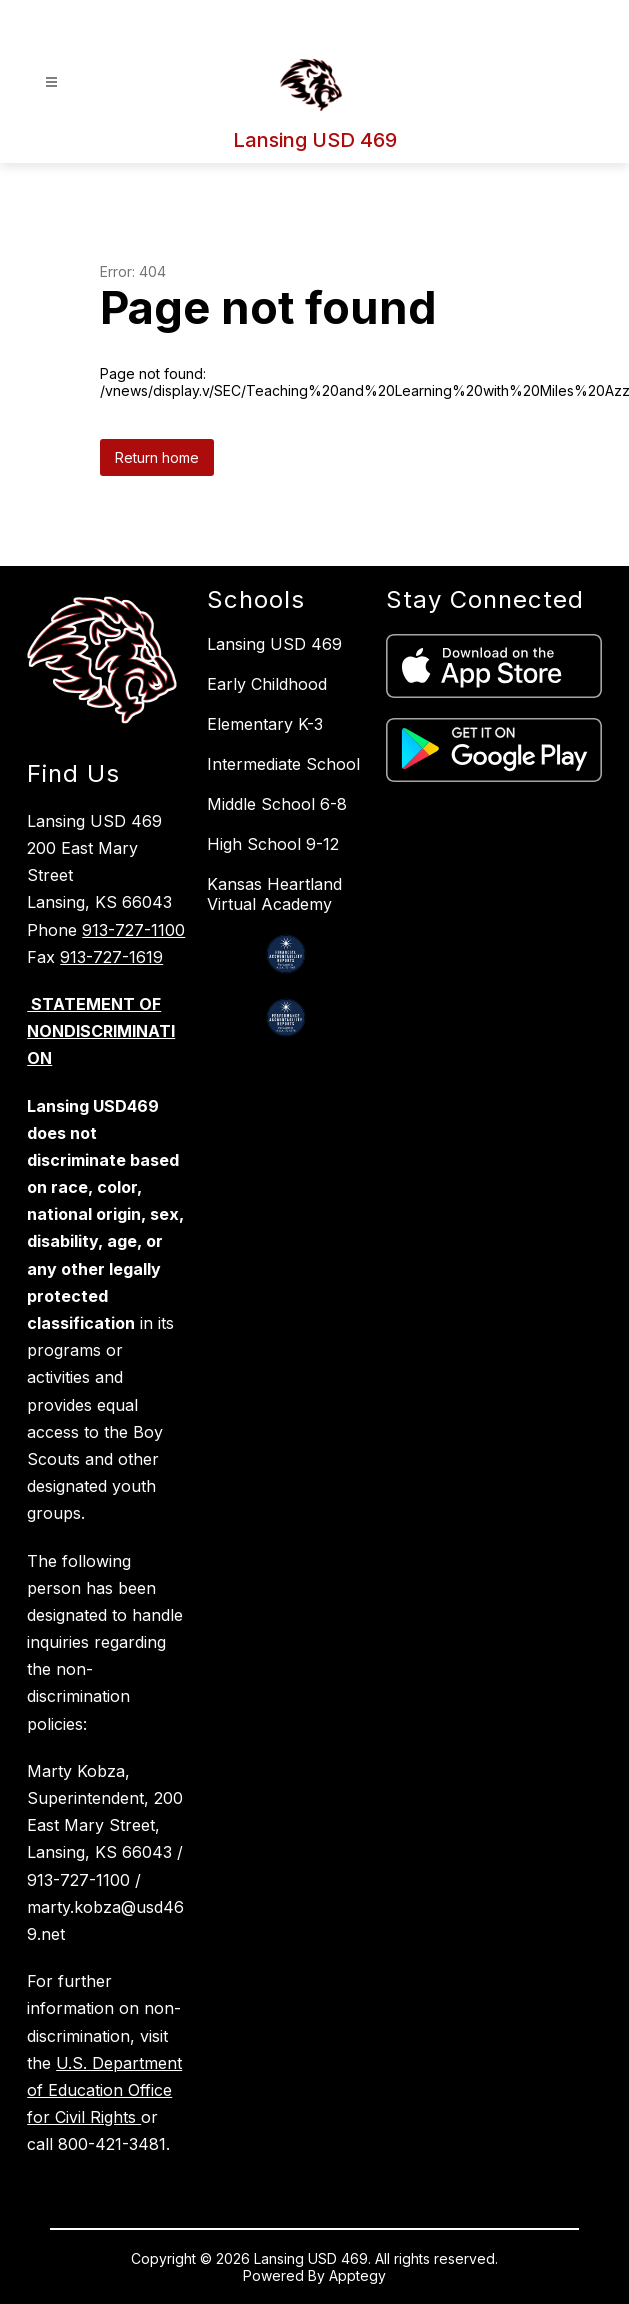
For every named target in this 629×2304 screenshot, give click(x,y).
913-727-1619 (111, 957)
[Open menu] (51, 82)
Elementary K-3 (265, 724)
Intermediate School (283, 764)
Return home (157, 457)
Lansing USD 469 (274, 644)
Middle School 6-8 (277, 804)
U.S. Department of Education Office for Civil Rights (104, 2090)
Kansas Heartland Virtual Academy (274, 894)
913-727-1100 (133, 930)
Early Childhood (267, 684)
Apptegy (357, 2275)
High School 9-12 (273, 844)
